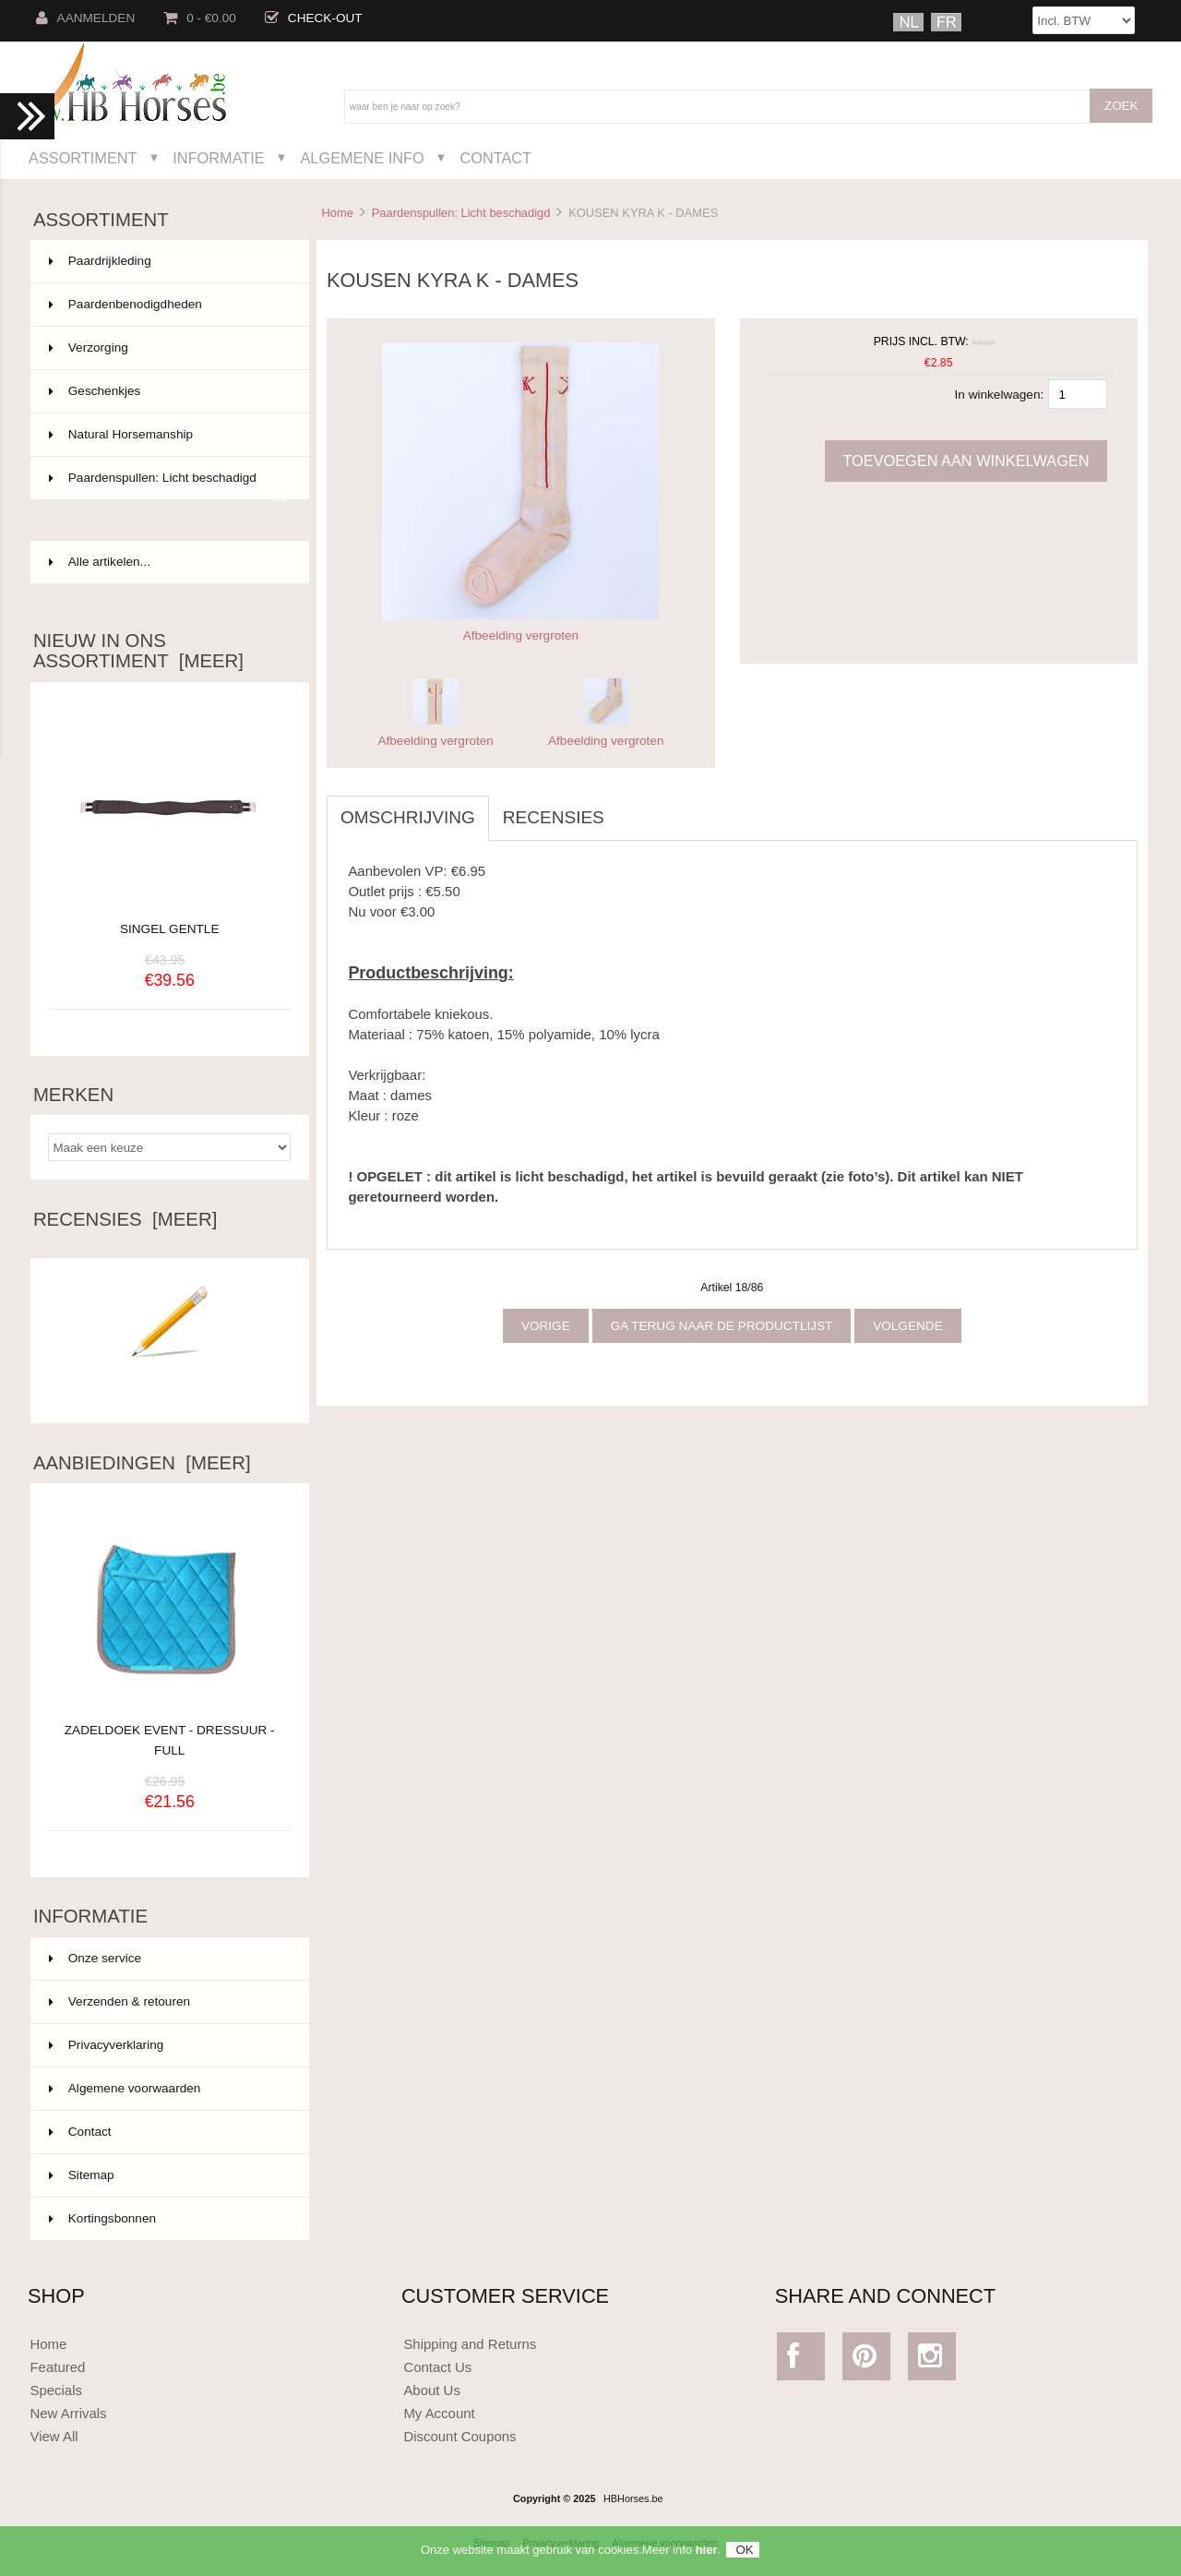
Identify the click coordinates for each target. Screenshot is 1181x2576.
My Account (438, 2413)
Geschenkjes (168, 391)
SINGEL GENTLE (170, 929)
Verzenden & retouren (119, 2001)
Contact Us (437, 2367)
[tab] (632, 808)
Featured (57, 2367)
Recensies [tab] (553, 817)
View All (54, 2436)
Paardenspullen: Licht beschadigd (461, 213)
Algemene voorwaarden (125, 2088)
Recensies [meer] (125, 1219)
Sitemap (81, 2175)
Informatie (218, 158)
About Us (431, 2390)
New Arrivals (68, 2413)
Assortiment (83, 158)
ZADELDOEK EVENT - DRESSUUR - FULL (170, 1730)
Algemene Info (361, 158)
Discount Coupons (459, 2436)
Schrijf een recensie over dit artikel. (170, 1384)
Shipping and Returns (469, 2344)
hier (707, 2558)
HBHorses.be (633, 2498)
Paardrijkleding (168, 261)
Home (336, 213)
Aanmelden (86, 18)
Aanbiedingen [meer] (142, 1463)
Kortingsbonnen (102, 2218)
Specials (56, 2390)
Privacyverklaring (106, 2045)
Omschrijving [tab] (407, 817)
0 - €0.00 (199, 18)
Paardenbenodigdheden (168, 304)
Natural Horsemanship (168, 435)
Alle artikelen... (99, 562)
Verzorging (168, 348)
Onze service (95, 1958)
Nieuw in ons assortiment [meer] (138, 650)
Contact (495, 158)
